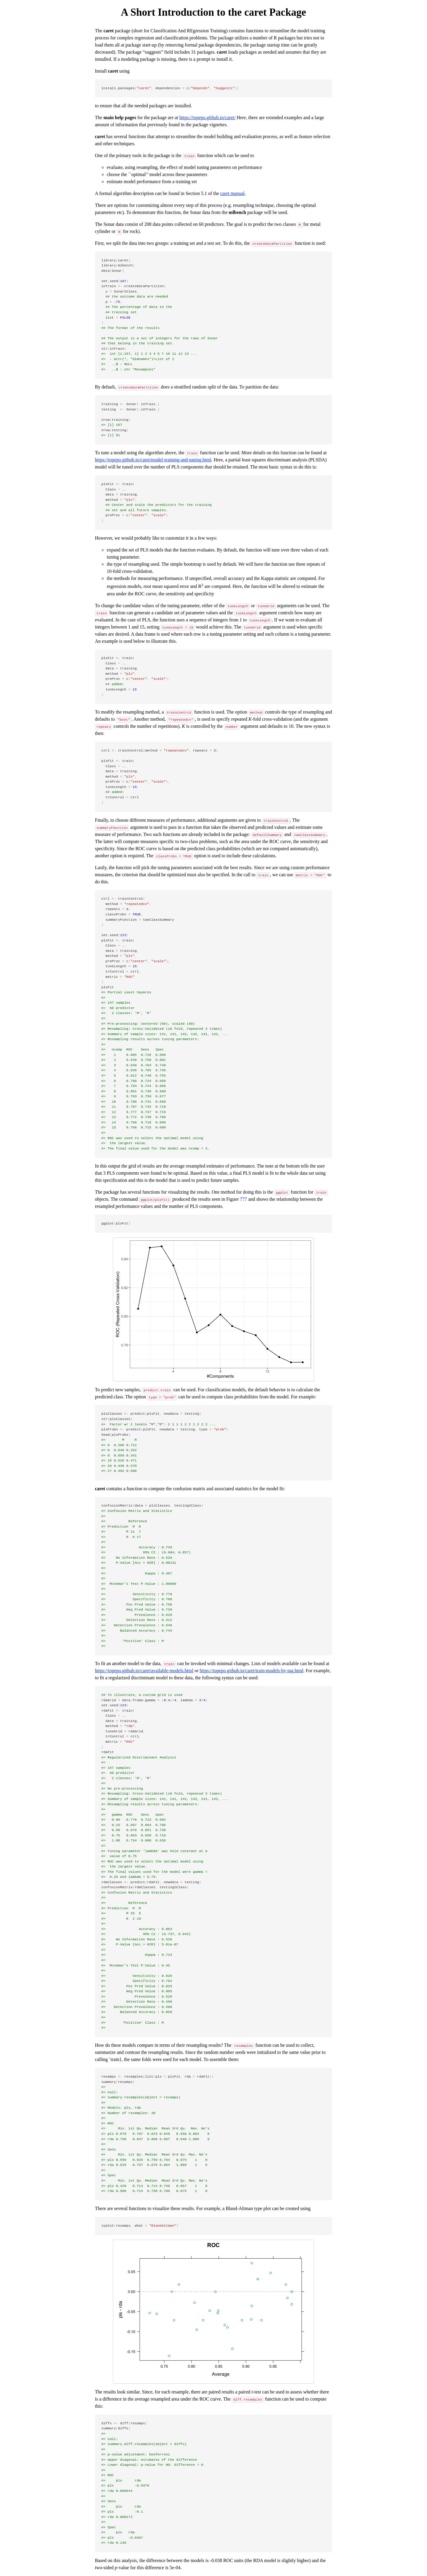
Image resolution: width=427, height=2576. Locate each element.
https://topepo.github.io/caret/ (207, 117)
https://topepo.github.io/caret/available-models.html (144, 1670)
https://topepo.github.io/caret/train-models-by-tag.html (251, 1670)
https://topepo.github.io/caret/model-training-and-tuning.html (153, 459)
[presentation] (243, 1199)
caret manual (232, 193)
